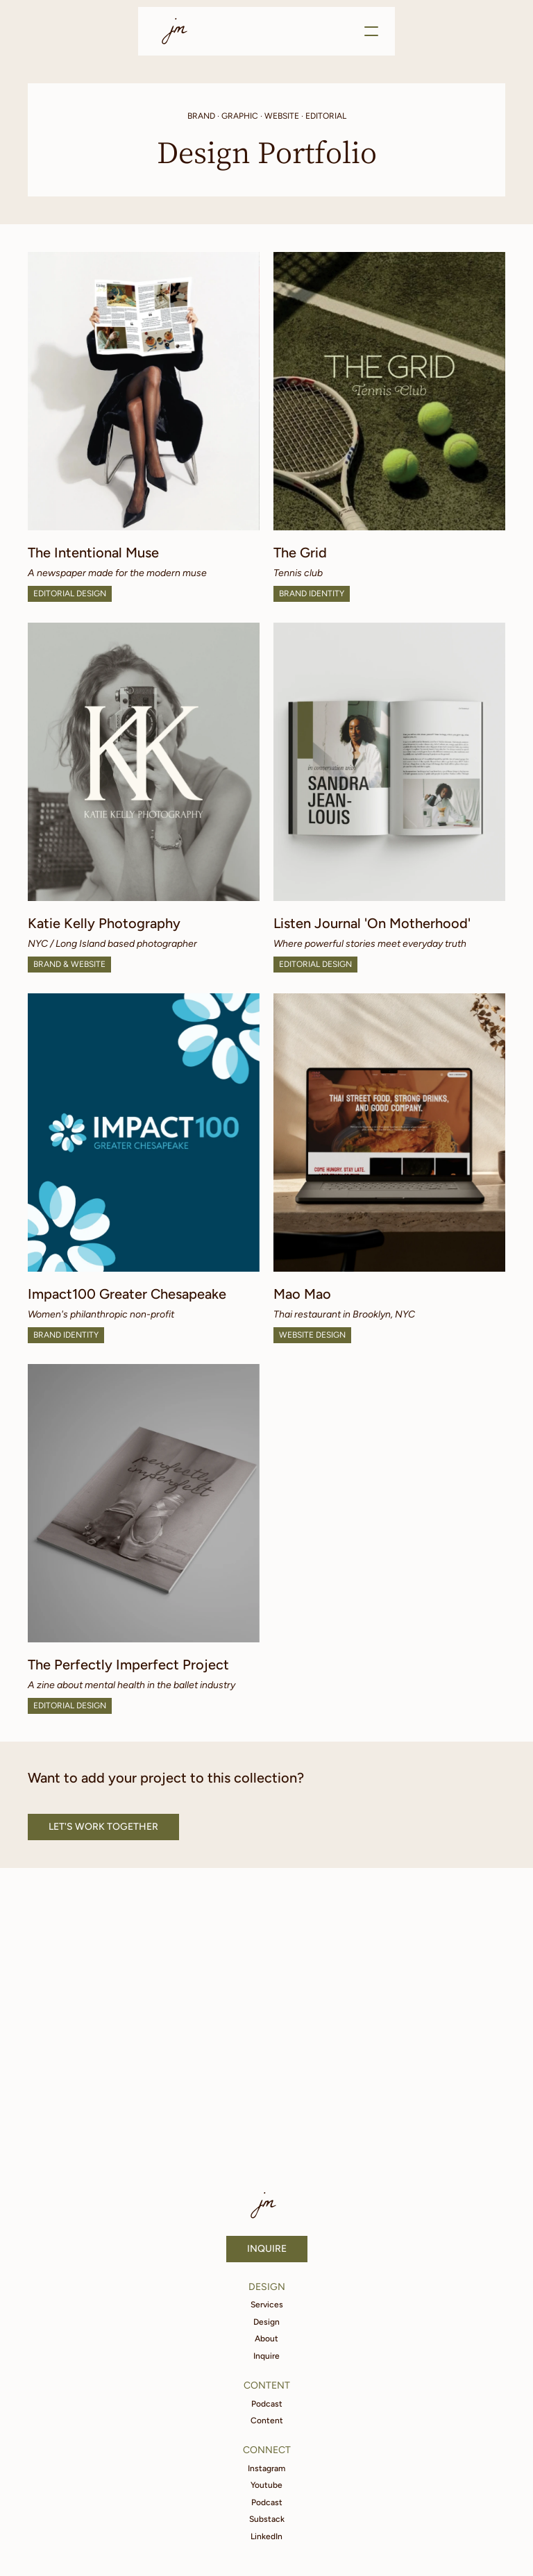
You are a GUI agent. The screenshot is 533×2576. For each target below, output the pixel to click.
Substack (267, 2519)
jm (178, 30)
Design (266, 2322)
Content (267, 2420)
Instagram (266, 2468)
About (266, 2338)
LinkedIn (266, 2536)
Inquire (266, 2356)
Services (267, 2304)
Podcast (266, 2404)
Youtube (266, 2485)
